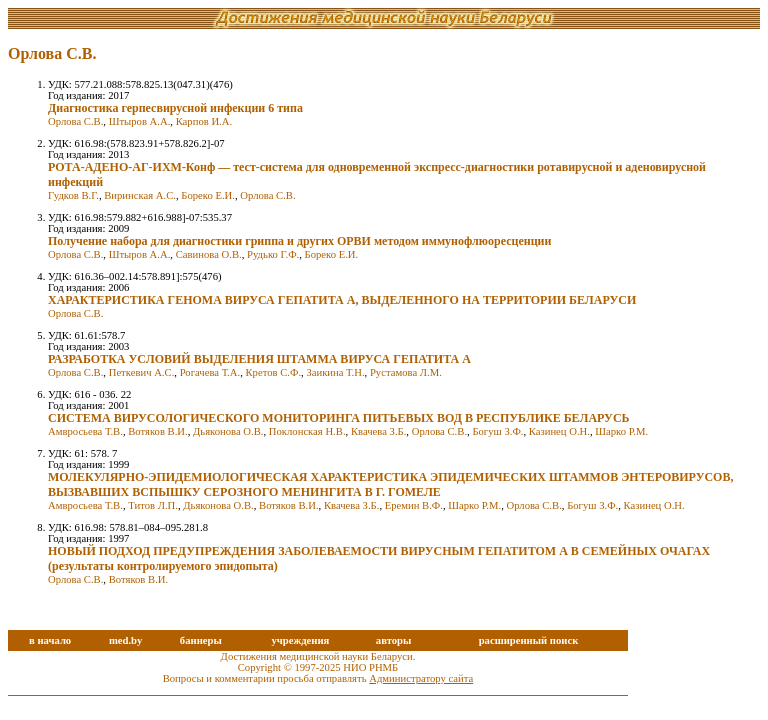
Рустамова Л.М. (406, 372)
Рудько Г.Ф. (273, 254)
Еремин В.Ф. (414, 505)
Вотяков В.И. (158, 431)
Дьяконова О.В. (228, 431)
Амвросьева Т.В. (85, 431)
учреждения (300, 640)
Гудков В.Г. (73, 195)
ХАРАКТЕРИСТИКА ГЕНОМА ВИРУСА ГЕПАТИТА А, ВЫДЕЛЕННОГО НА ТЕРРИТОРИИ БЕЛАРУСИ (342, 300)
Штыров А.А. (140, 121)
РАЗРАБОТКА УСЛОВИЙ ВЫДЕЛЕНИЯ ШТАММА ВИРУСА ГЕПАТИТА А (259, 359)
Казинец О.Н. (559, 431)
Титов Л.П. (153, 505)
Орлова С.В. (75, 121)
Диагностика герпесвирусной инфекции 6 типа (175, 108)
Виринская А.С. (140, 195)
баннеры (201, 640)
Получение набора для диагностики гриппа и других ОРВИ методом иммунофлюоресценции (299, 241)
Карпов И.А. (204, 121)
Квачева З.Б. (378, 431)
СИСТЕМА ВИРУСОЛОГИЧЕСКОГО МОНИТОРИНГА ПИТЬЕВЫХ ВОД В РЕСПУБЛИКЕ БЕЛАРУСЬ (339, 418)
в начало (50, 640)
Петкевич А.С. (142, 372)
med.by (125, 640)
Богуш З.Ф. (497, 431)
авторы (394, 640)
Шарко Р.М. (621, 431)
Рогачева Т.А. (210, 372)
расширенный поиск (529, 640)
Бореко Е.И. (208, 195)
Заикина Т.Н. (335, 372)
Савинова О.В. (209, 254)
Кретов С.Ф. (273, 372)
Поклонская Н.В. (307, 431)
